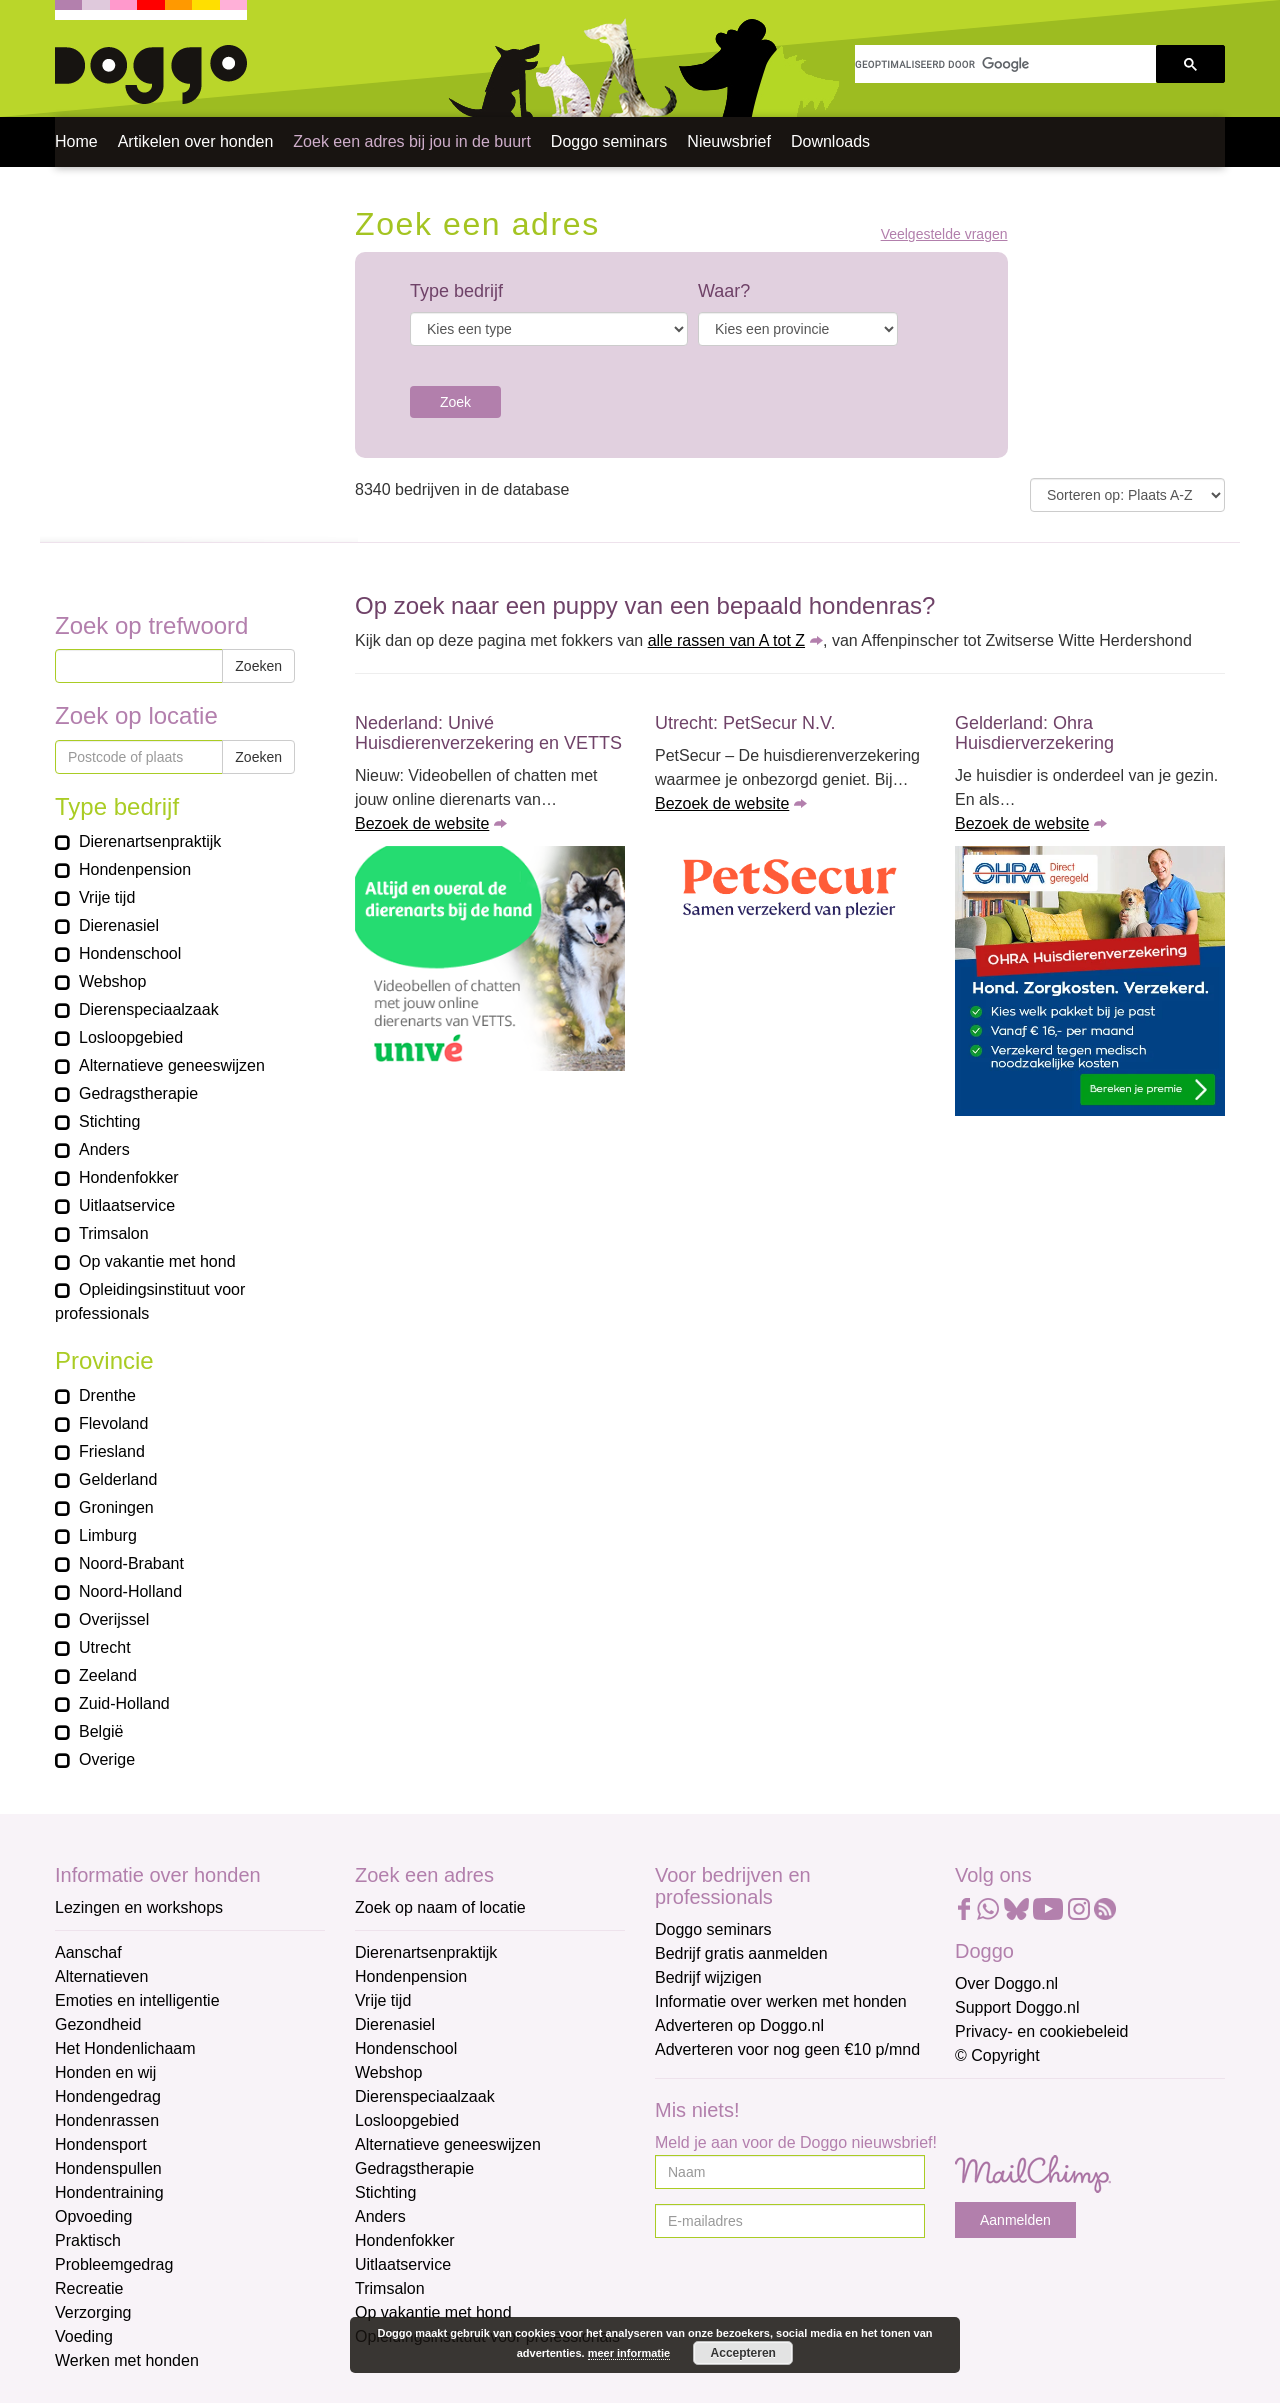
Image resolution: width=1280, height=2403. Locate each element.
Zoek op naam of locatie (440, 1907)
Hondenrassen (107, 2120)
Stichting (385, 2192)
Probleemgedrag (114, 2264)
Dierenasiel (395, 2024)
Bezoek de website (422, 823)
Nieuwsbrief (729, 141)
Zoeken (258, 666)
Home (76, 141)
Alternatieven (101, 1976)
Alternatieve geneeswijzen (448, 2144)
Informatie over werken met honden (781, 2001)
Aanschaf (88, 1952)
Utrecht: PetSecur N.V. (745, 723)
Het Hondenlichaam (125, 2048)
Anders (380, 2216)
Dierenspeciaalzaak (425, 2096)
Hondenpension (411, 1976)
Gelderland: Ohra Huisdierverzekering (1034, 733)
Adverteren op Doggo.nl (739, 2025)
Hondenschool (406, 2048)
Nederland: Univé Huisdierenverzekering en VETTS (488, 733)
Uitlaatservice (403, 2264)
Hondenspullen (108, 2168)
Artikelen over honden (196, 141)
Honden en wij (105, 2072)
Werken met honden (127, 2360)
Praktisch (88, 2240)
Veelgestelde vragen (944, 234)
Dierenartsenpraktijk (426, 1952)
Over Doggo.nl (1006, 1983)
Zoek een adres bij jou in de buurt (411, 141)
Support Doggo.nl (1017, 2007)
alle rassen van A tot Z (726, 640)
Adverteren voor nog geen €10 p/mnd (787, 2049)
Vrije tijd (383, 2000)
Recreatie (89, 2288)
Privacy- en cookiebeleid (1041, 2031)
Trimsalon (390, 2288)
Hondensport (101, 2144)
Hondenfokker (405, 2240)
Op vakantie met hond (433, 2312)
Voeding (84, 2336)
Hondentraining (109, 2192)
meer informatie (629, 2353)
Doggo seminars (609, 141)
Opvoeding (93, 2216)
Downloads (830, 141)
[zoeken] (1005, 64)
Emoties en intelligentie (137, 2000)
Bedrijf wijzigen (708, 1977)
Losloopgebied (407, 2120)
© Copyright (997, 2055)
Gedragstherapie (414, 2168)
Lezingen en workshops (139, 1907)
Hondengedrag (108, 2096)
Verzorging (93, 2312)
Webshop (388, 2072)
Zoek (455, 402)
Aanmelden (1015, 2220)
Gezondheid (98, 2024)
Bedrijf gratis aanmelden (741, 1953)
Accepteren (743, 2353)
